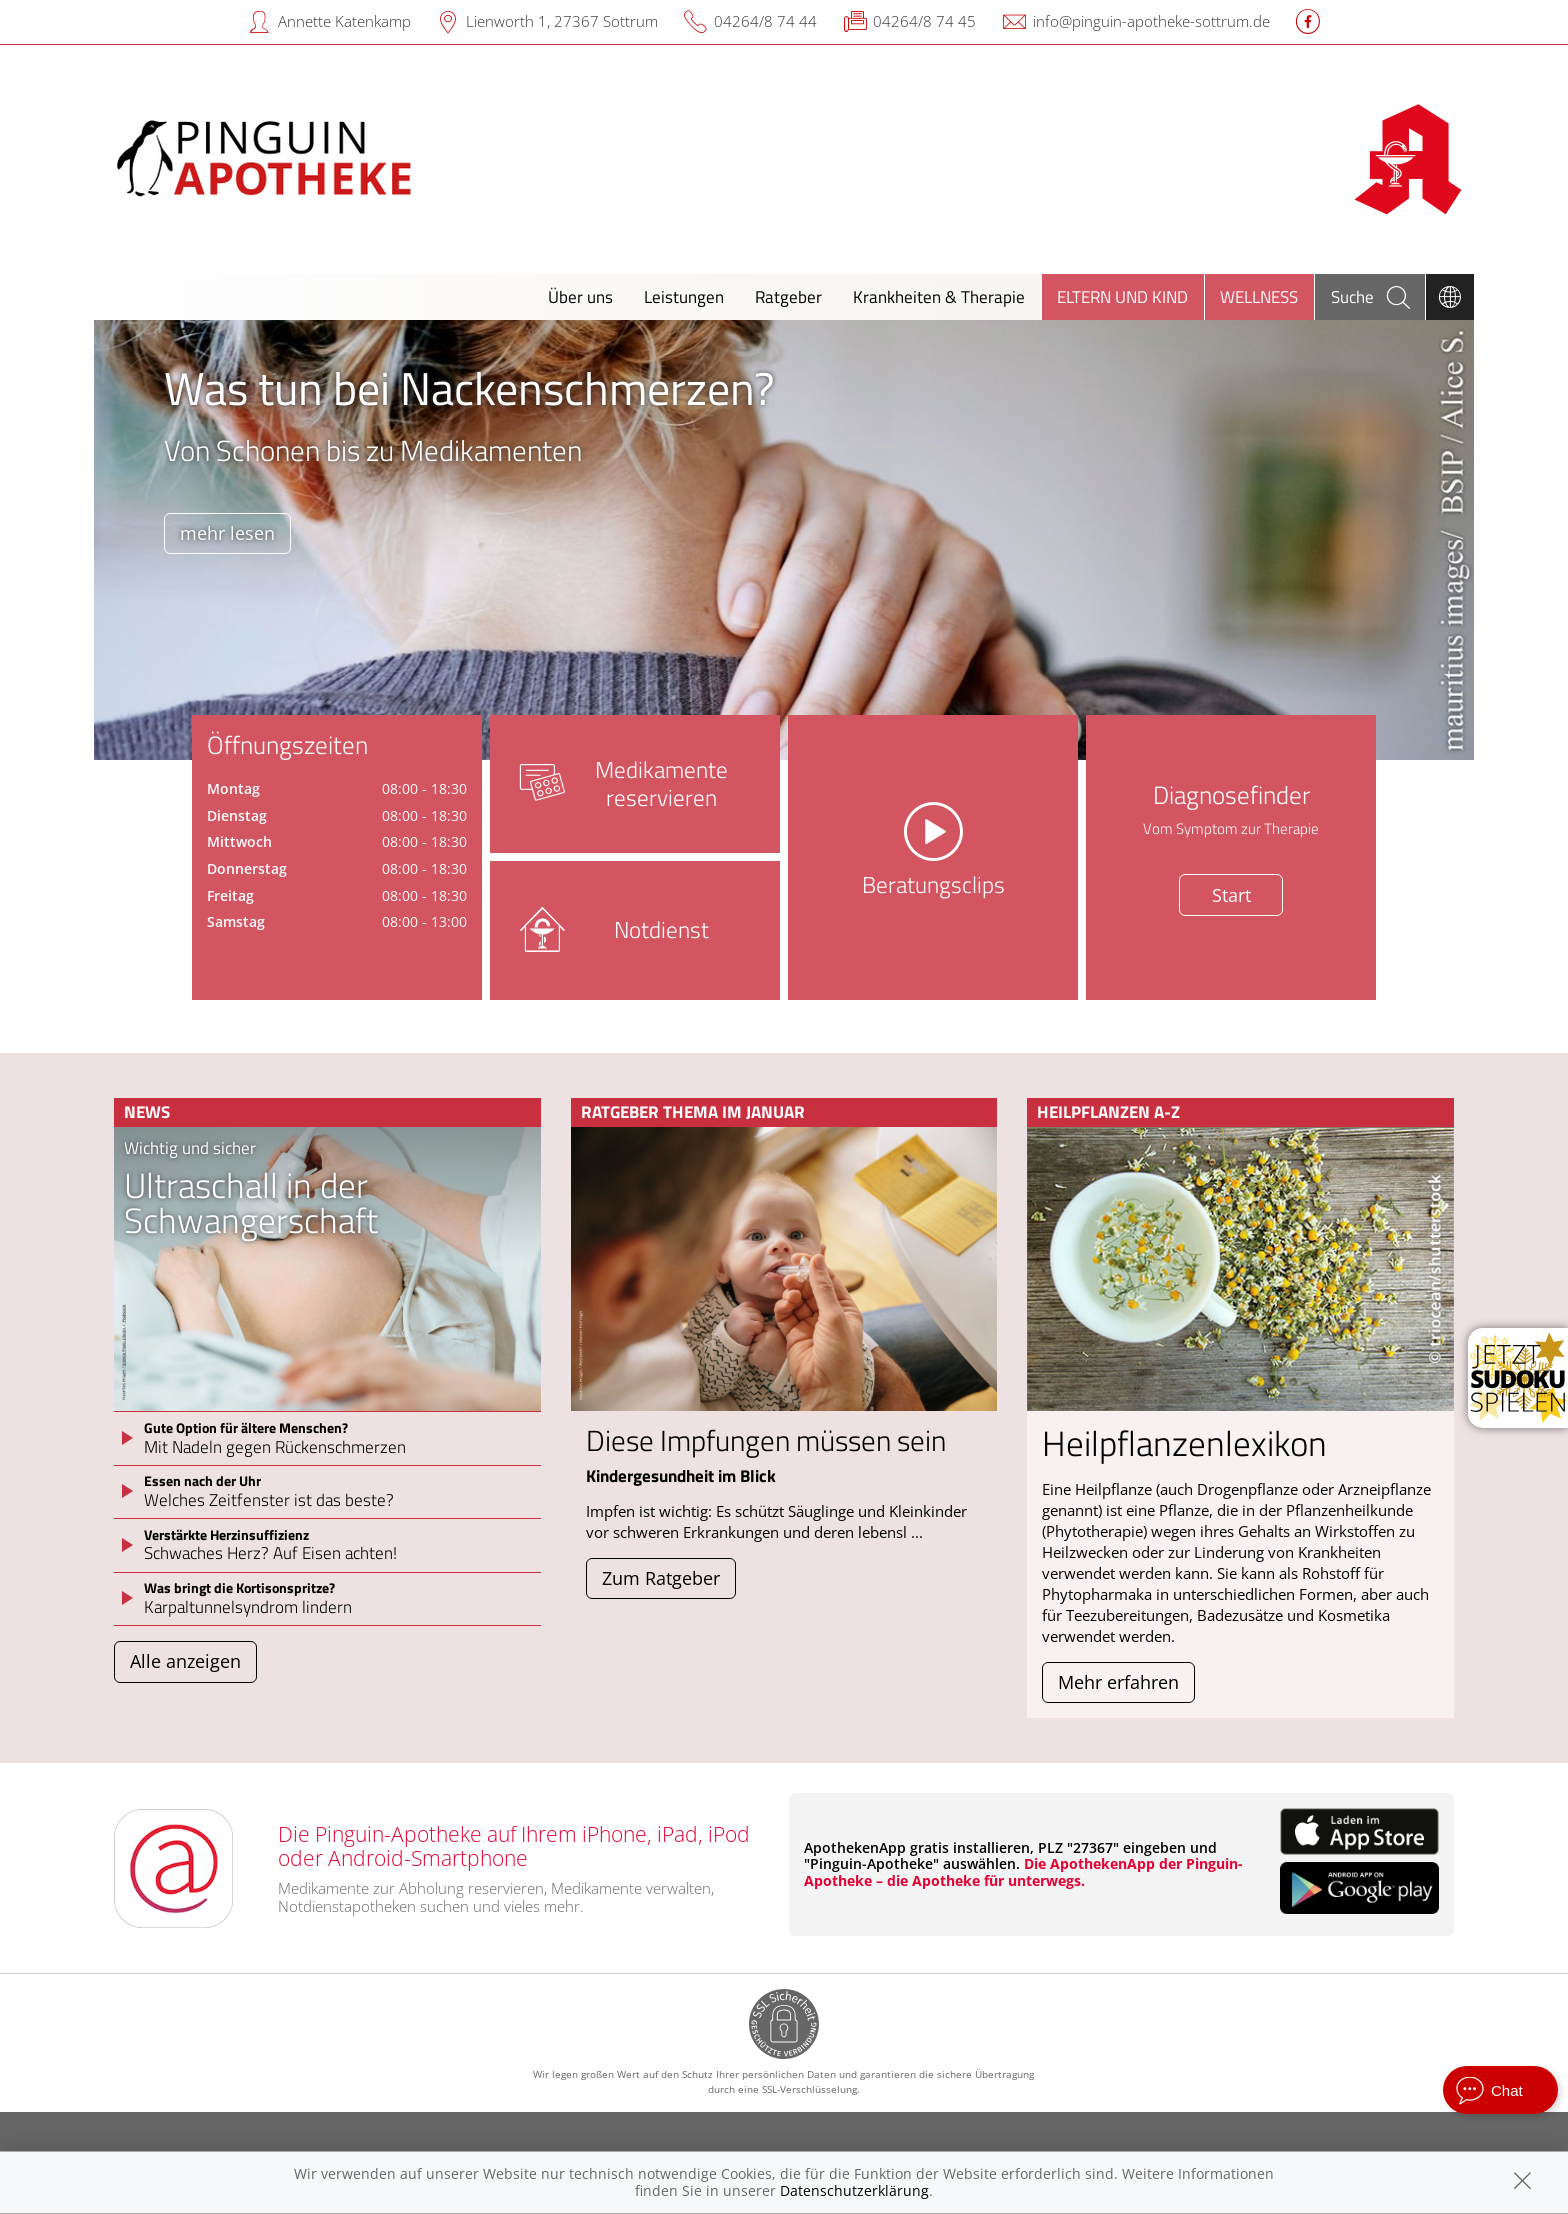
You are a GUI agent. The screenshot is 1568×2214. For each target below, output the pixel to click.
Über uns (580, 296)
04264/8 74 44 (765, 21)
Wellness (1259, 296)
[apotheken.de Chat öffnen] (1500, 2090)
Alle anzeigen (185, 1661)
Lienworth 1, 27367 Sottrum (562, 21)
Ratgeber (788, 296)
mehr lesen (227, 533)
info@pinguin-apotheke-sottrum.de (1151, 21)
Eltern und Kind (1122, 296)
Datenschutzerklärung (854, 2190)
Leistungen (684, 296)
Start (1231, 895)
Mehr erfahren (1118, 1682)
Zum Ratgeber (661, 1578)
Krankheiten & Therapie (939, 296)
